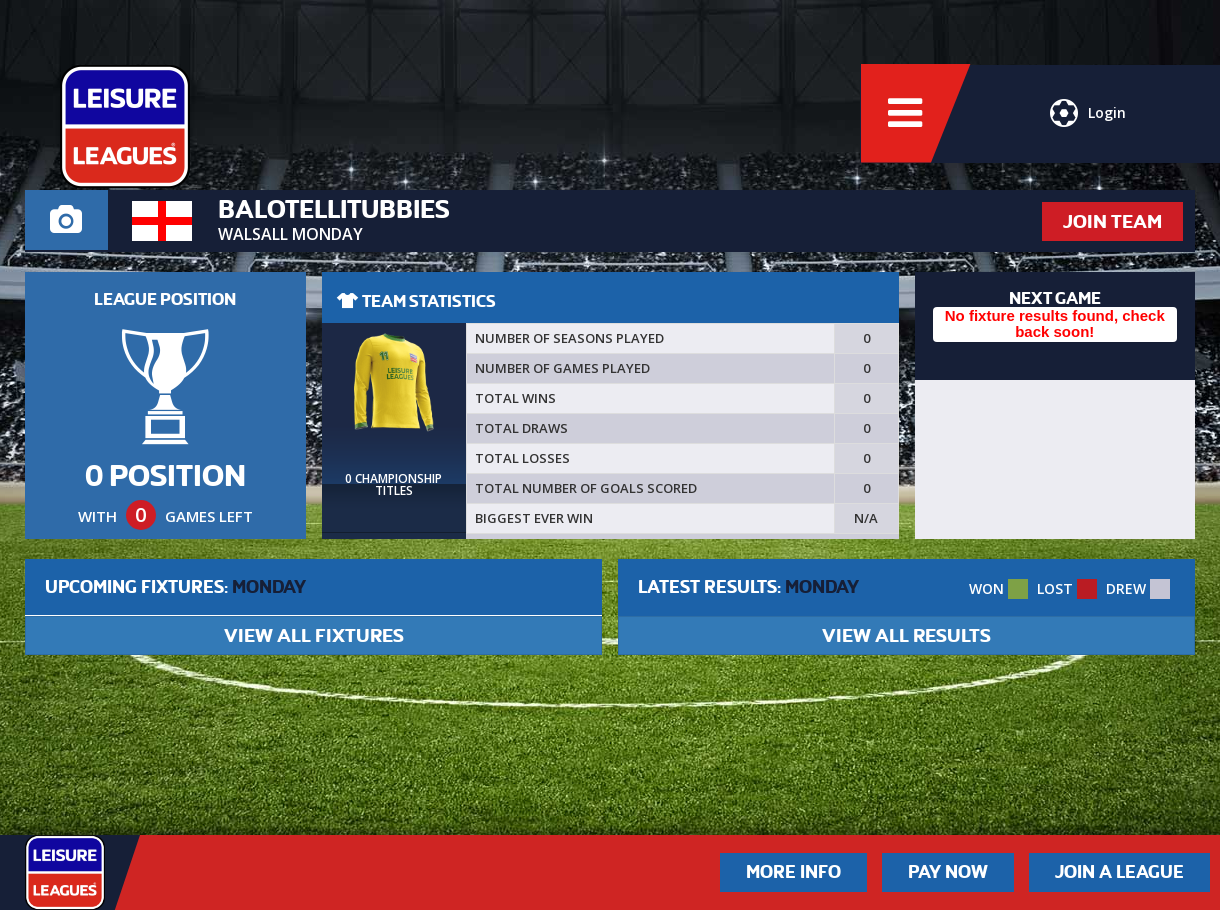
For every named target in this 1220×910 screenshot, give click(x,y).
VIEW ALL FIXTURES (314, 635)
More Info (793, 872)
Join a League (1119, 872)
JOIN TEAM (1112, 221)
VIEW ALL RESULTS (906, 635)
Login (1088, 115)
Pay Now (948, 872)
